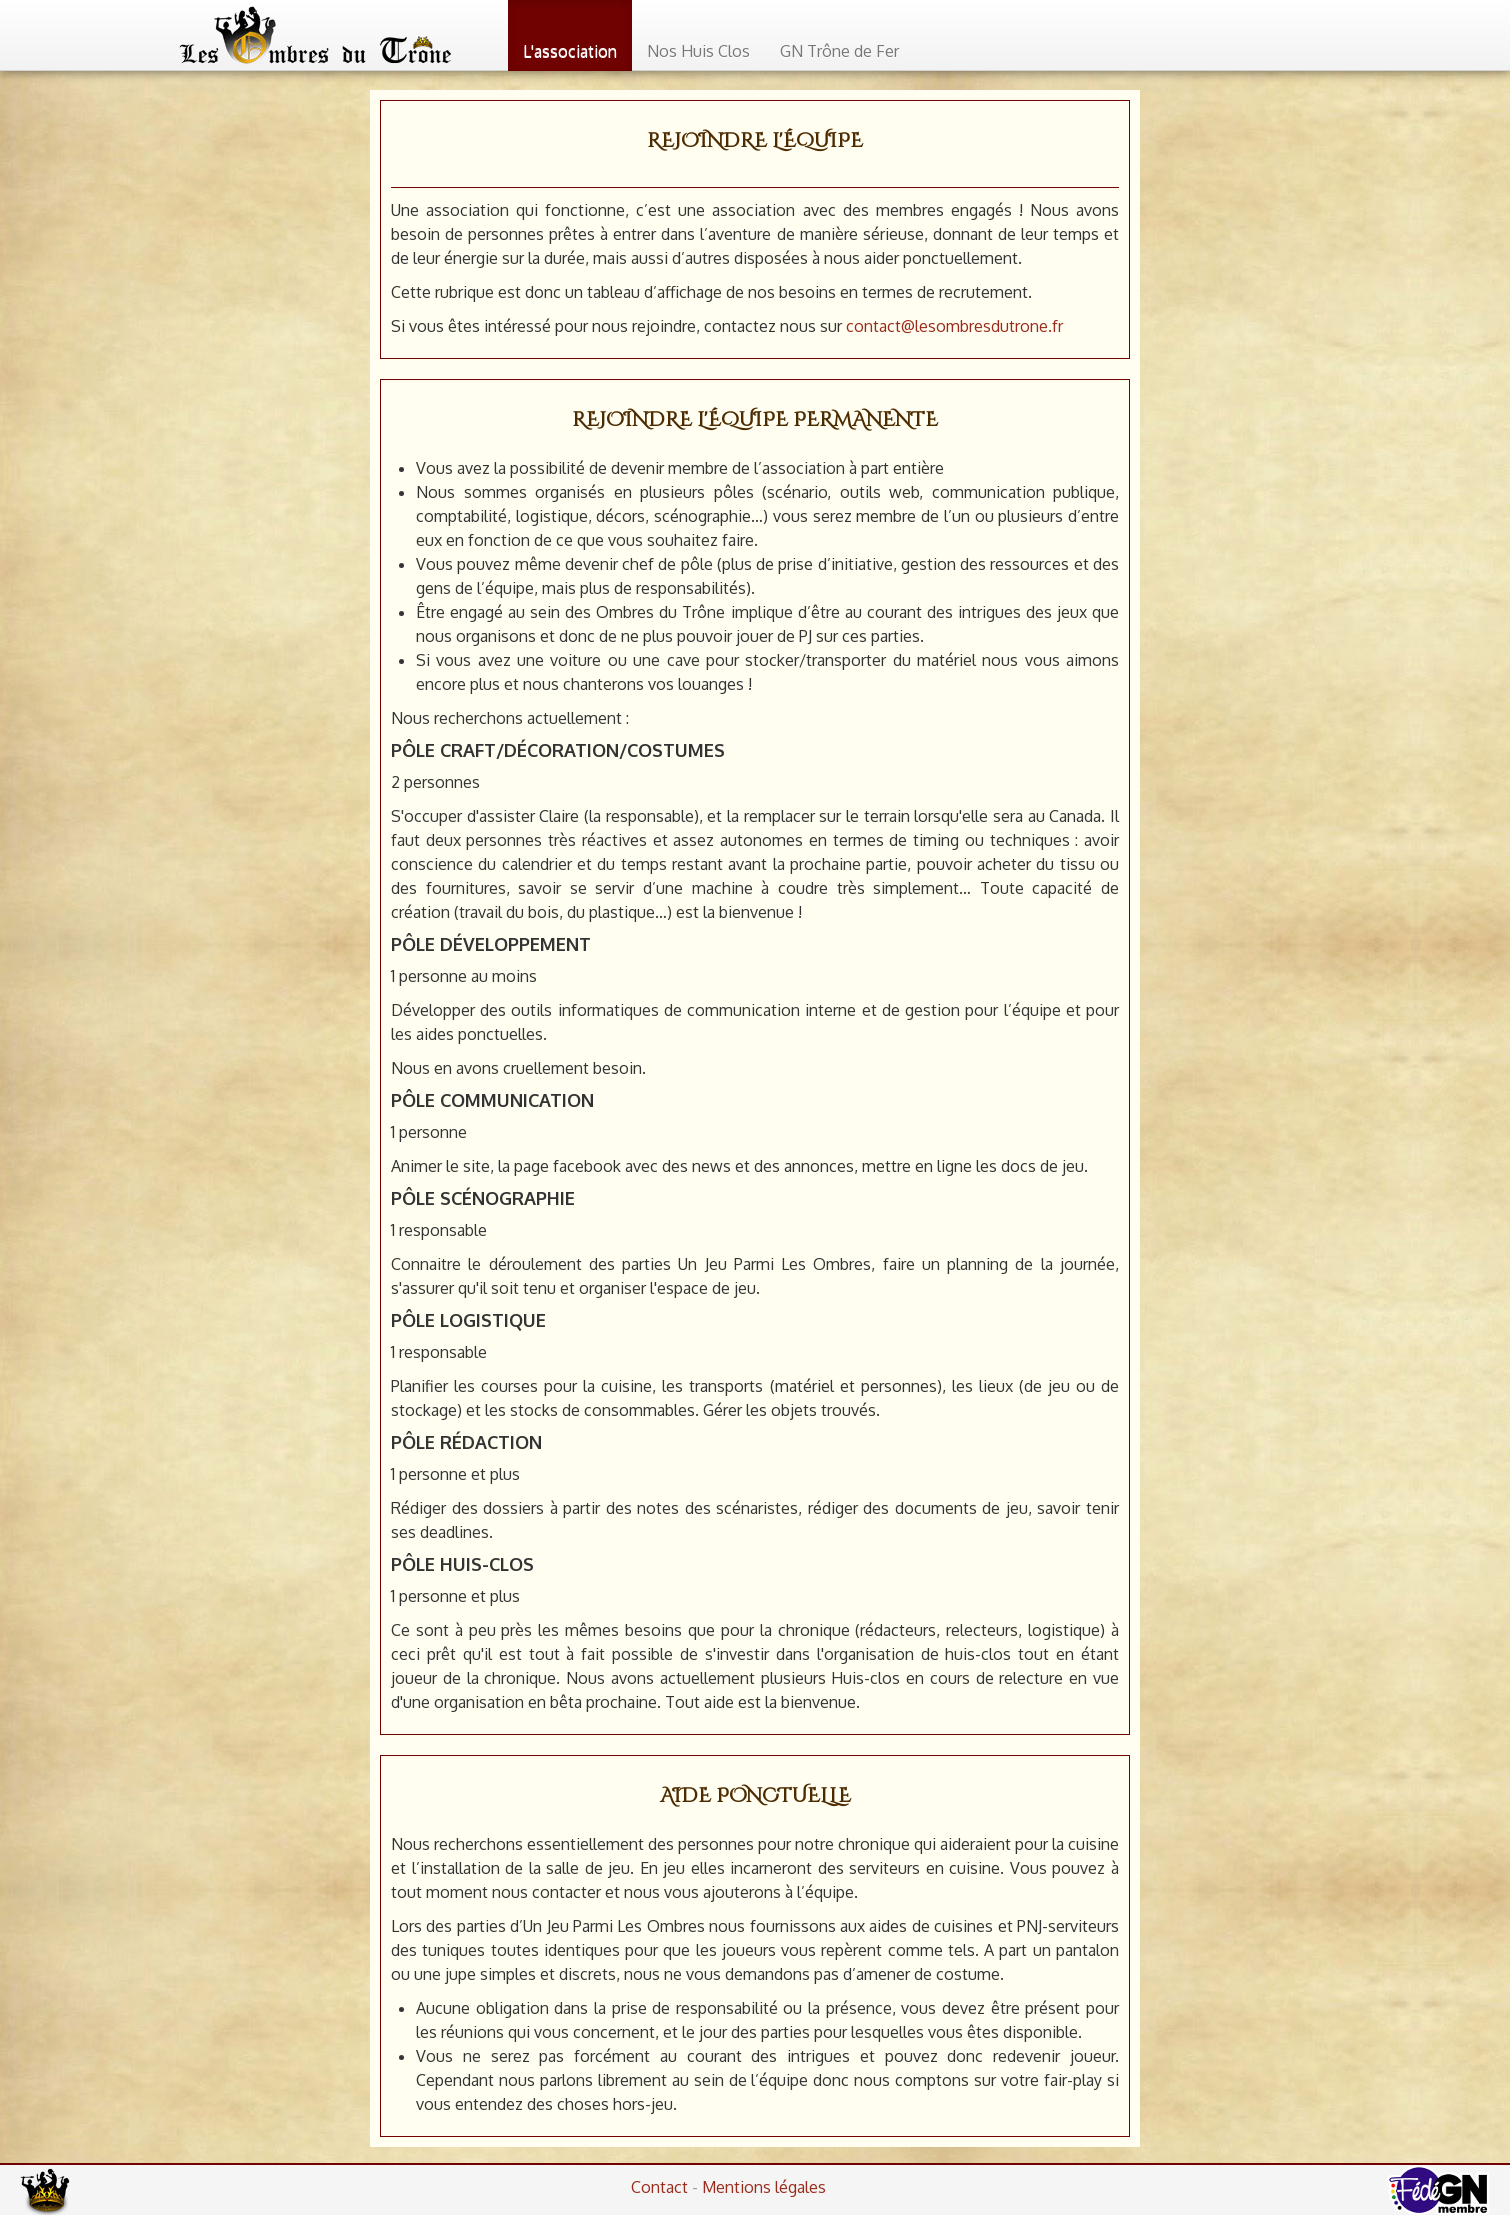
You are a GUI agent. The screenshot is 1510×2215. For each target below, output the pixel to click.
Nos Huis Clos (698, 51)
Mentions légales (764, 2187)
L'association (570, 51)
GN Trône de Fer (839, 51)
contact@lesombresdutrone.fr (954, 326)
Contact (659, 2187)
